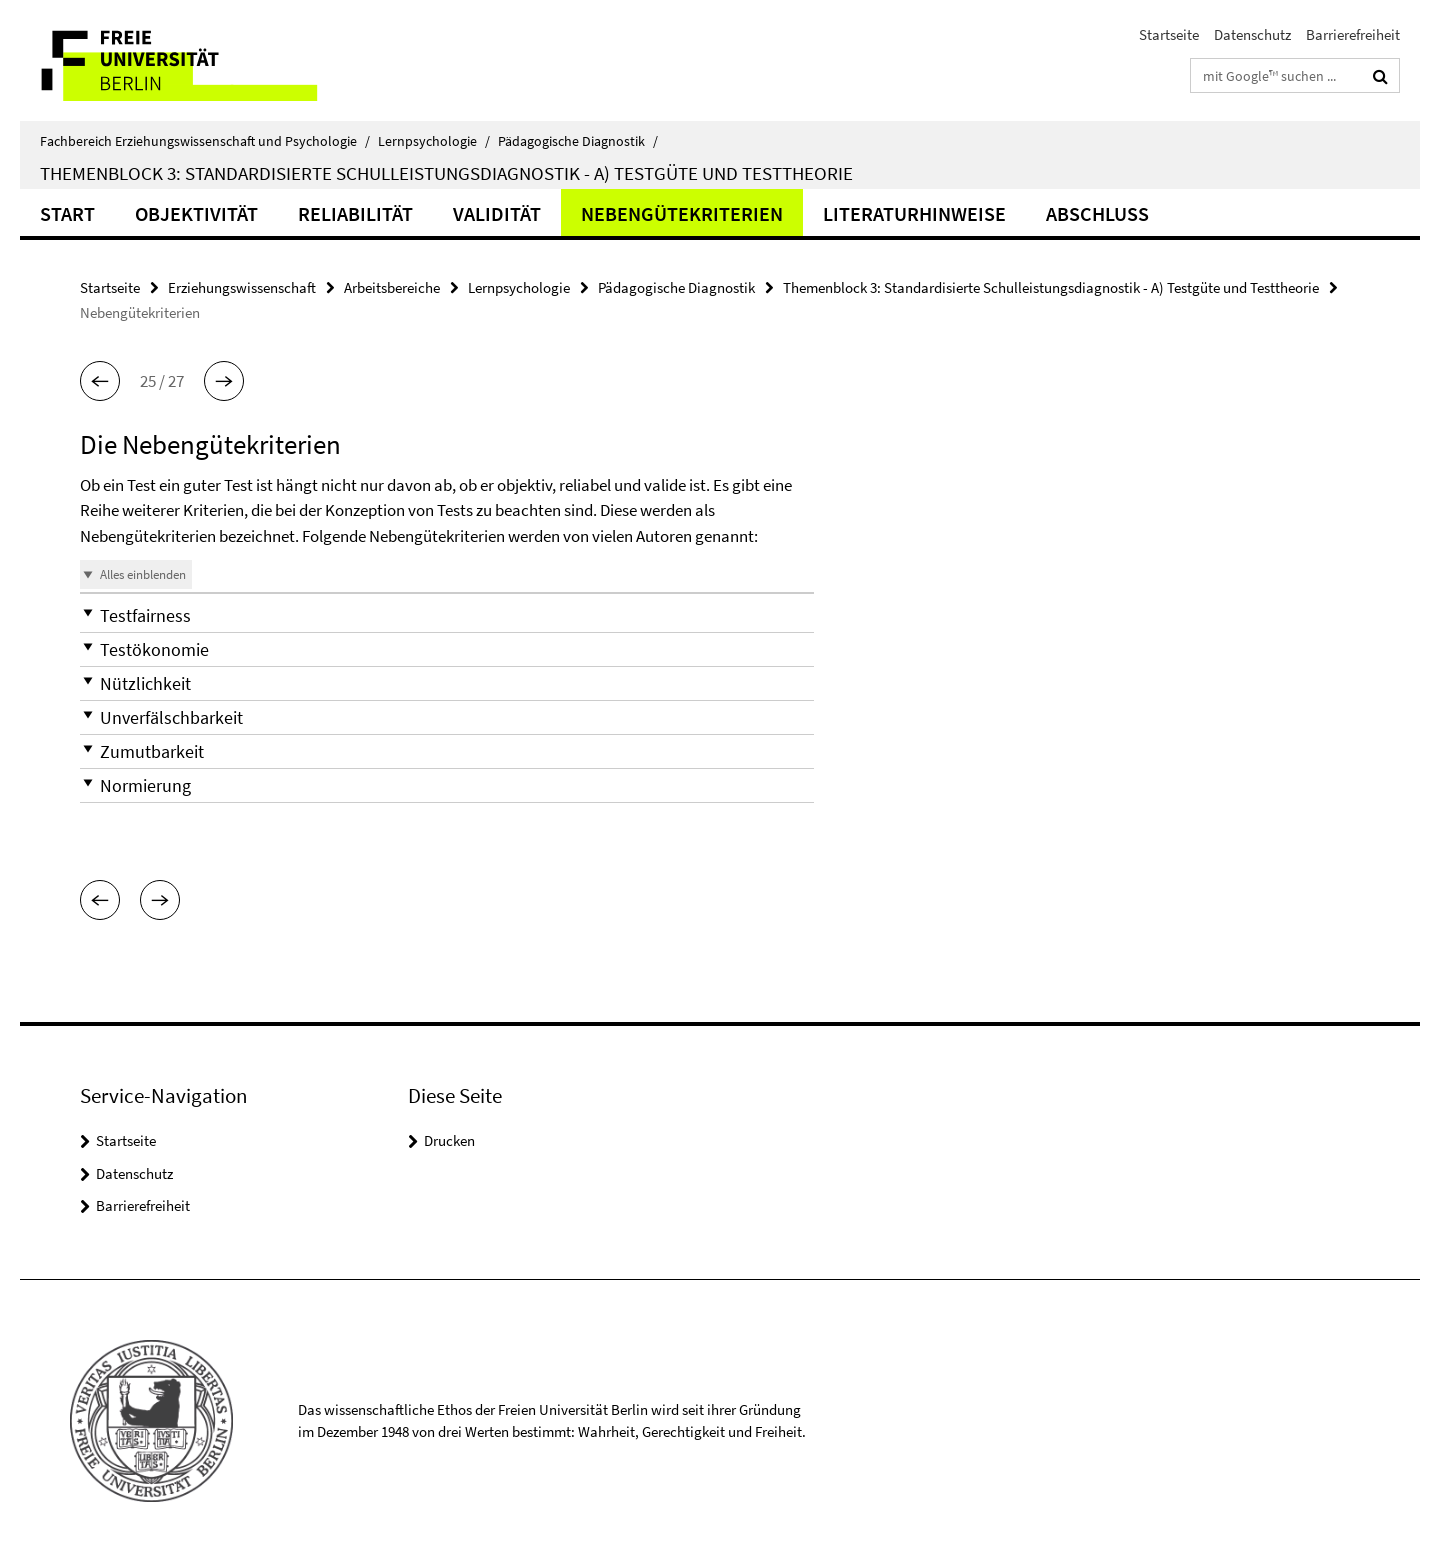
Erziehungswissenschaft (242, 287)
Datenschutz (1252, 34)
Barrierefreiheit (1353, 34)
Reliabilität (355, 213)
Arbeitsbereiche (392, 287)
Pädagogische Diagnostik (578, 141)
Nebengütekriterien (682, 213)
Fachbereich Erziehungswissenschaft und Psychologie (205, 141)
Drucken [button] (449, 1140)
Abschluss (1097, 213)
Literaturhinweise (914, 213)
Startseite (1169, 34)
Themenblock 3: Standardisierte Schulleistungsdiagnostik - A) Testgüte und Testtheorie (446, 173)
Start (67, 213)
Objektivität (196, 213)
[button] (100, 381)
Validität (497, 213)
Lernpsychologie (434, 141)
